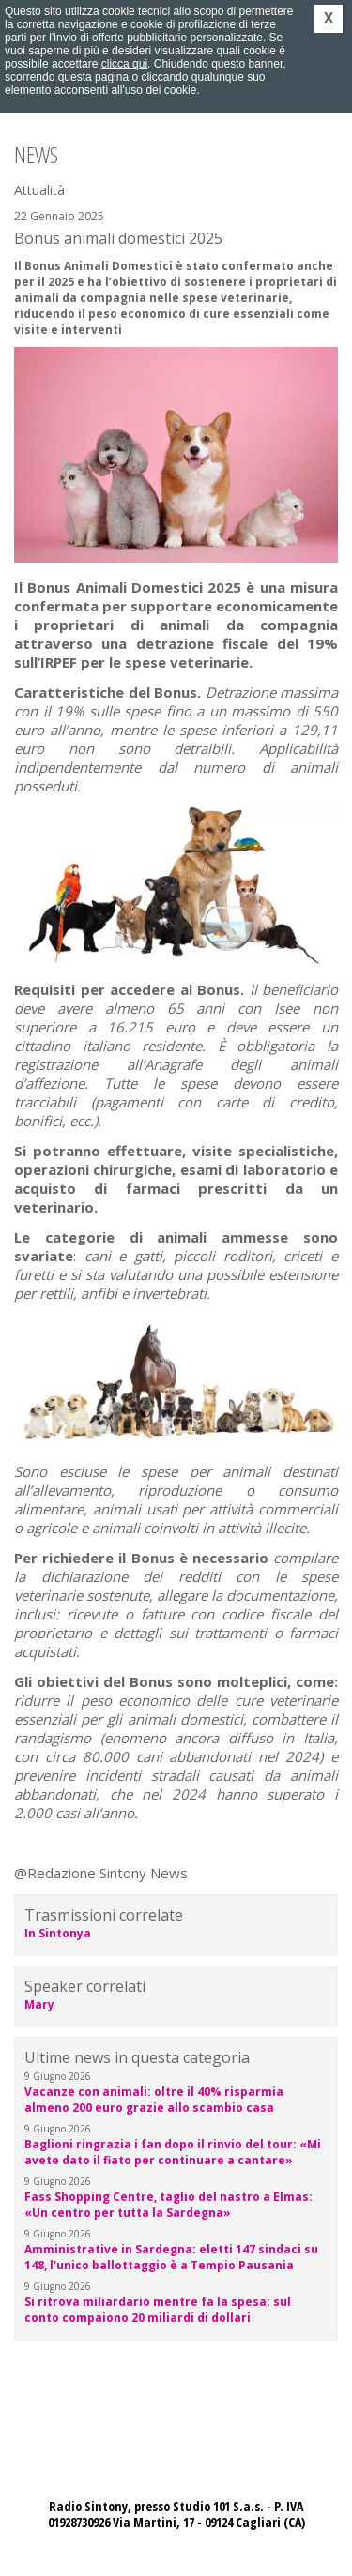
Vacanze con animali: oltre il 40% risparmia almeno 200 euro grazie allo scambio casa (153, 2100)
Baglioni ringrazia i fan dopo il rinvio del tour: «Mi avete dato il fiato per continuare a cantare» (172, 2152)
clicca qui (124, 63)
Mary (39, 2004)
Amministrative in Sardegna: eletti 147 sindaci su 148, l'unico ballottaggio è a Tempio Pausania (171, 2257)
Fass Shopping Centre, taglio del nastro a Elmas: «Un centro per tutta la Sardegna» (168, 2205)
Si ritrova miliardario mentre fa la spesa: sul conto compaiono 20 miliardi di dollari (157, 2310)
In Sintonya (57, 1933)
